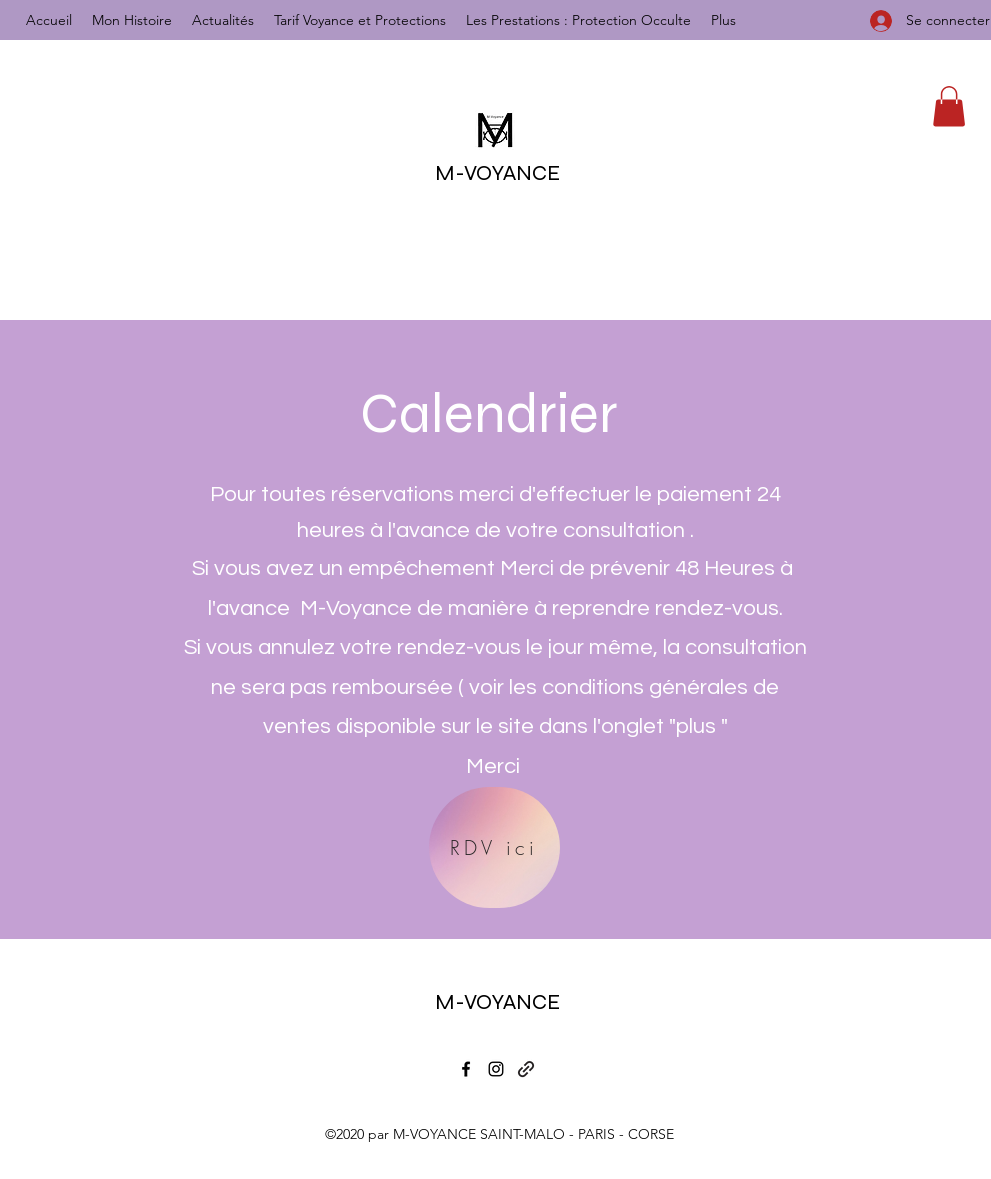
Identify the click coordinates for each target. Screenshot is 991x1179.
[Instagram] (496, 1069)
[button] (949, 106)
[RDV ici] (494, 847)
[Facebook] (466, 1069)
